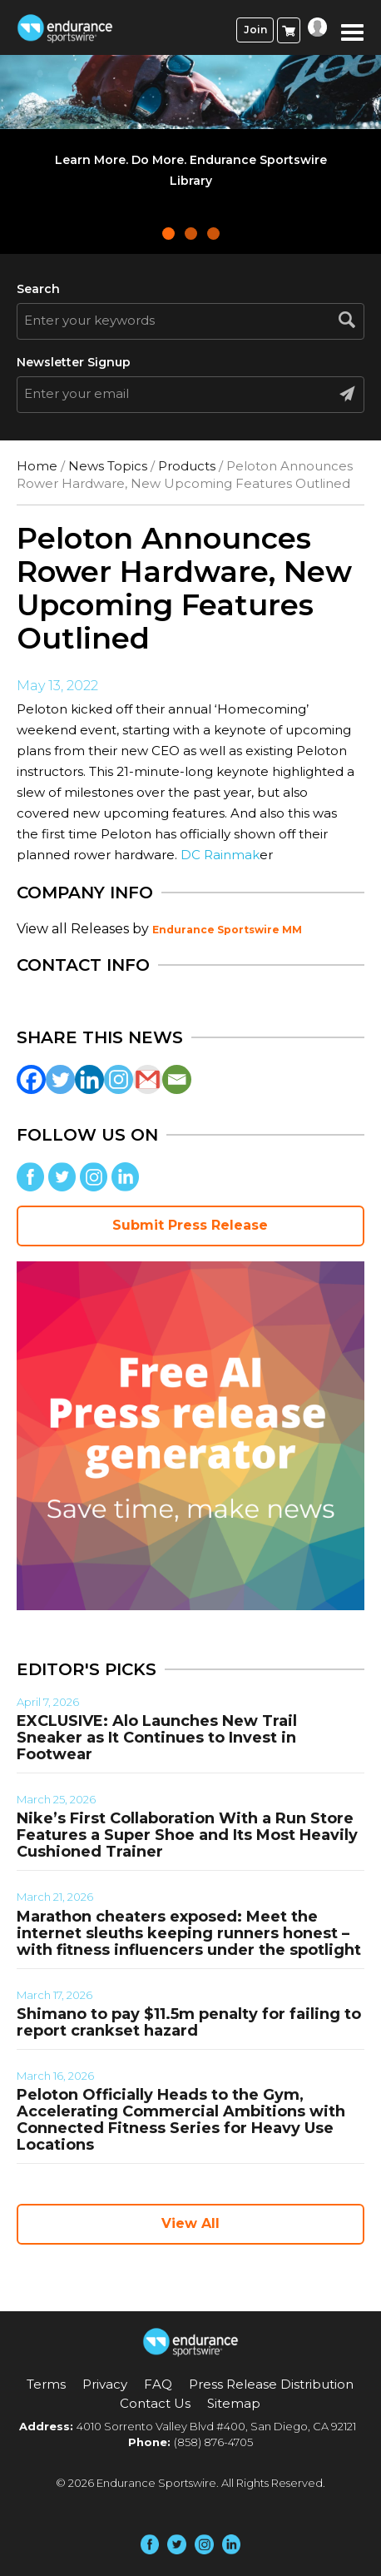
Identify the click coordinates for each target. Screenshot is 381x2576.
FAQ (158, 2384)
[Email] (176, 1079)
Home (37, 466)
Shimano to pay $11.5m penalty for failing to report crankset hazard (189, 2022)
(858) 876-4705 (213, 2442)
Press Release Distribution (271, 2384)
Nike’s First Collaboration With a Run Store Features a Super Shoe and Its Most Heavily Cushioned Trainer (187, 1835)
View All (190, 2223)
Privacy (104, 2384)
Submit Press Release (190, 1225)
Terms (46, 2384)
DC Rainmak (220, 855)
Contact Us (155, 2403)
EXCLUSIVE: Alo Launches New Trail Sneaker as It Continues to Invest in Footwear (157, 1737)
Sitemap (233, 2403)
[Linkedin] (89, 1079)
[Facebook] (31, 1079)
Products (186, 466)
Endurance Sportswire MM (227, 929)
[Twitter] (60, 1079)
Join (255, 29)
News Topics (107, 466)
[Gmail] (147, 1079)
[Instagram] (118, 1079)
